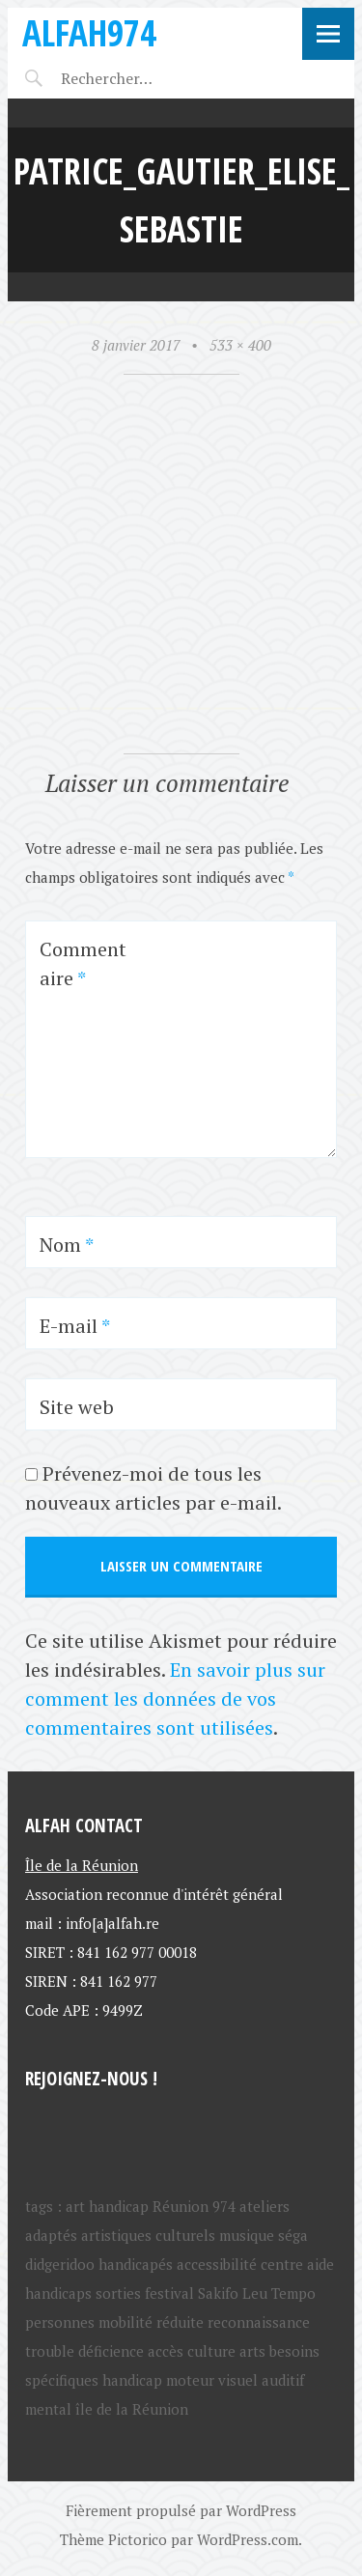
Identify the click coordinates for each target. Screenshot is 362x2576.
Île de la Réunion (81, 1865)
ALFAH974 (89, 32)
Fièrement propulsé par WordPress (181, 2510)
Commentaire (83, 963)
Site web (77, 1407)
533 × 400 (240, 344)
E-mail (75, 1326)
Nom (67, 1244)
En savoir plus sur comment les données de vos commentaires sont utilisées (175, 1698)
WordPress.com (247, 2539)
